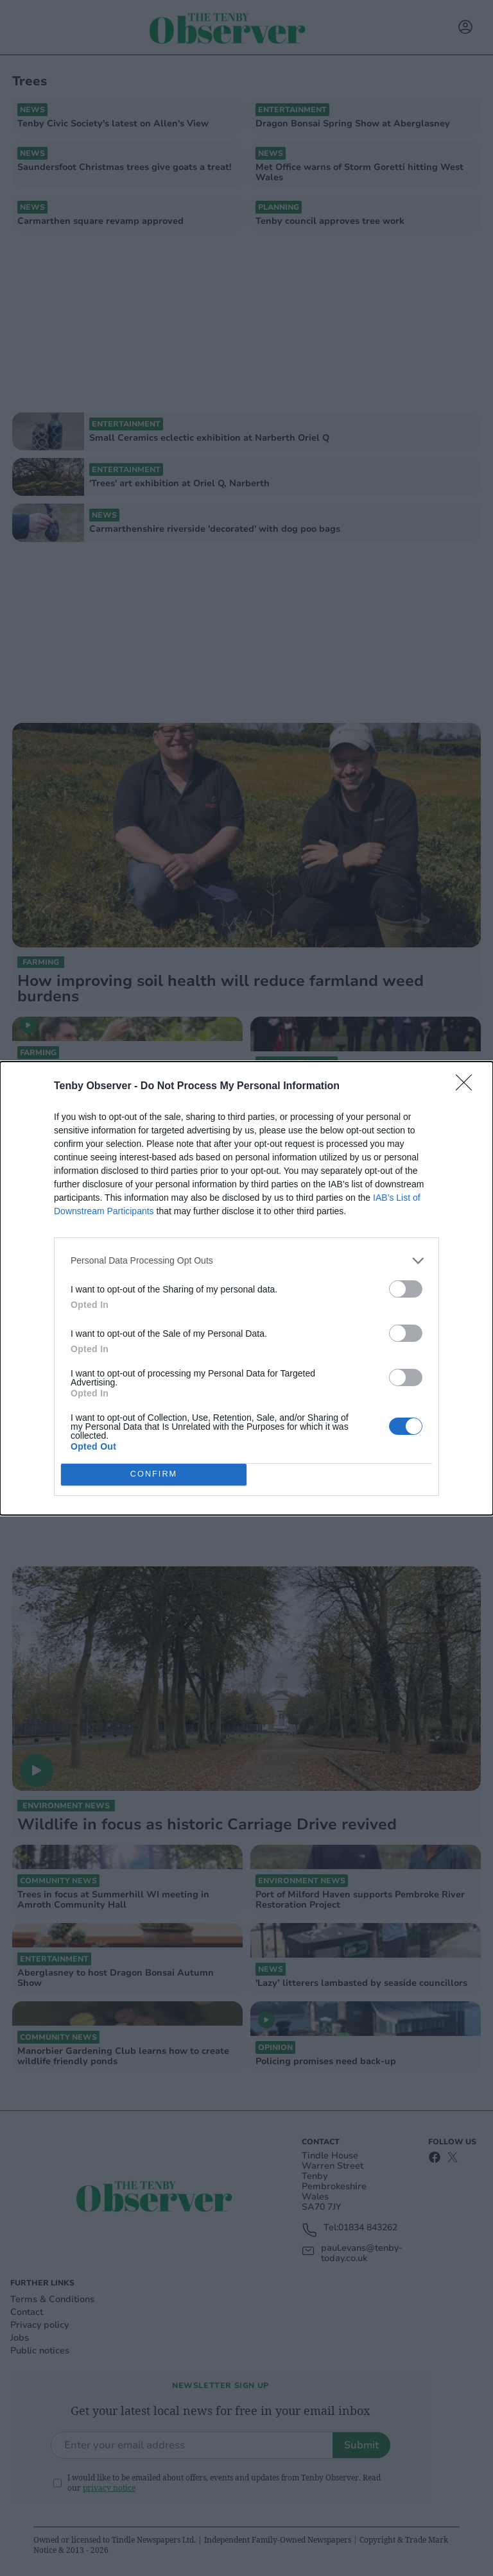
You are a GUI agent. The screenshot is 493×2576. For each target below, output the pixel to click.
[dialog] (246, 1288)
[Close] (468, 1086)
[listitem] (246, 1260)
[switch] (405, 1289)
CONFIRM (154, 1474)
